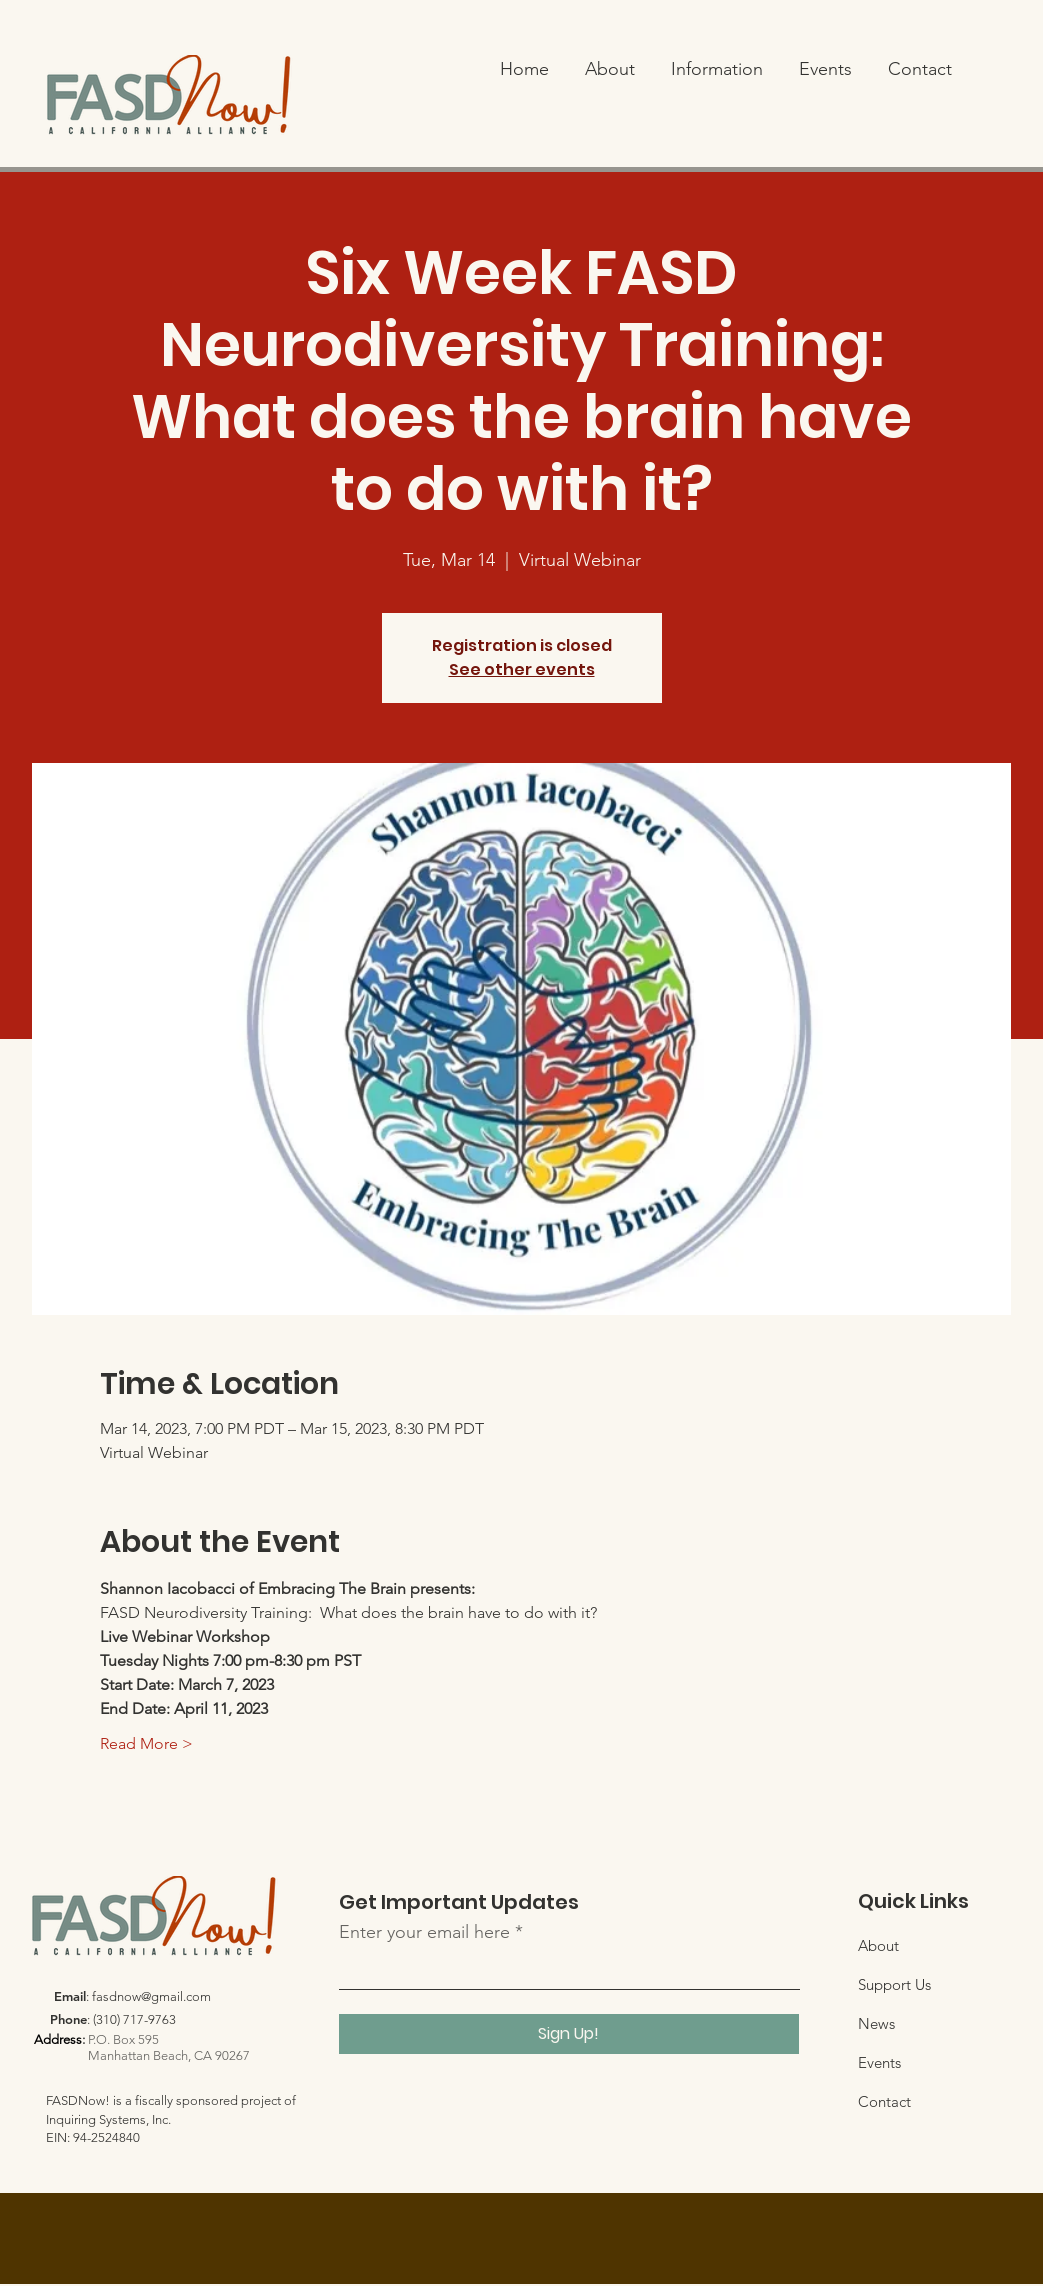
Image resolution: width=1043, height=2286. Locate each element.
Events (879, 2062)
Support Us (894, 1984)
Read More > (146, 1743)
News (876, 2023)
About (878, 1945)
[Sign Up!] (569, 2034)
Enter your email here (424, 1932)
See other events (522, 669)
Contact (884, 2101)
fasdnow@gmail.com (151, 1996)
